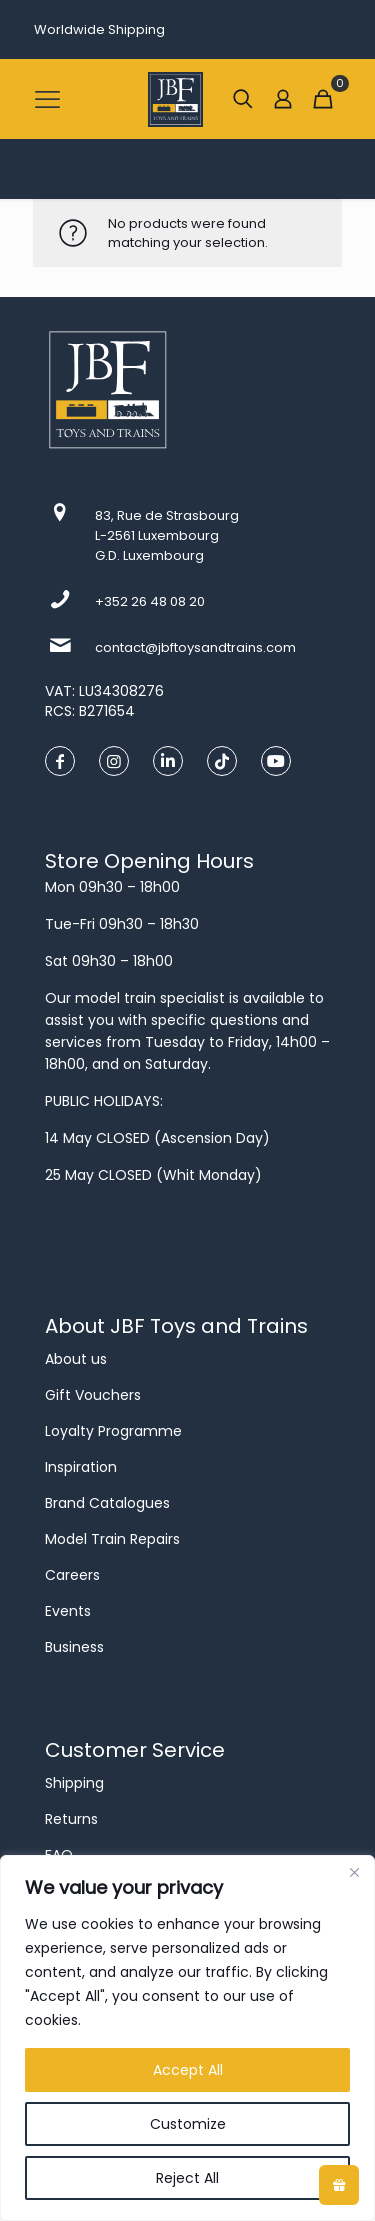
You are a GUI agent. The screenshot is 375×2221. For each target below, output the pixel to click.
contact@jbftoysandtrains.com (195, 647)
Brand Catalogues (107, 1503)
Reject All (187, 2178)
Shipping (74, 1783)
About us (76, 1359)
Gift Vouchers (93, 1395)
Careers (72, 1575)
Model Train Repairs (112, 1539)
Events (68, 1611)
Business (74, 1647)
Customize (188, 2124)
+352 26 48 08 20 (150, 601)
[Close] (354, 1872)
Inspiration (81, 1467)
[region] (187, 2038)
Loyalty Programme (113, 1431)
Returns (71, 1819)
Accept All (188, 2070)
